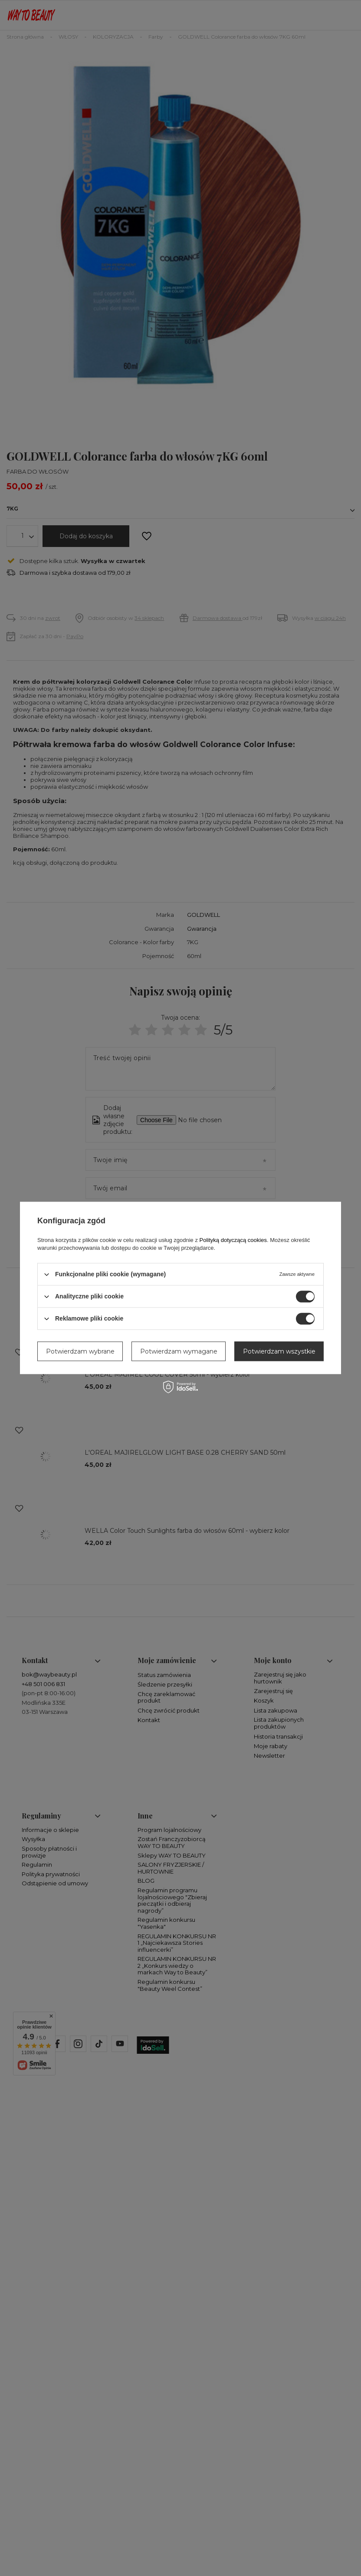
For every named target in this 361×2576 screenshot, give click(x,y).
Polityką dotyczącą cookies (233, 1240)
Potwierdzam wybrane (80, 1351)
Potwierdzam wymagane (178, 1351)
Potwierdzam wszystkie (279, 1351)
